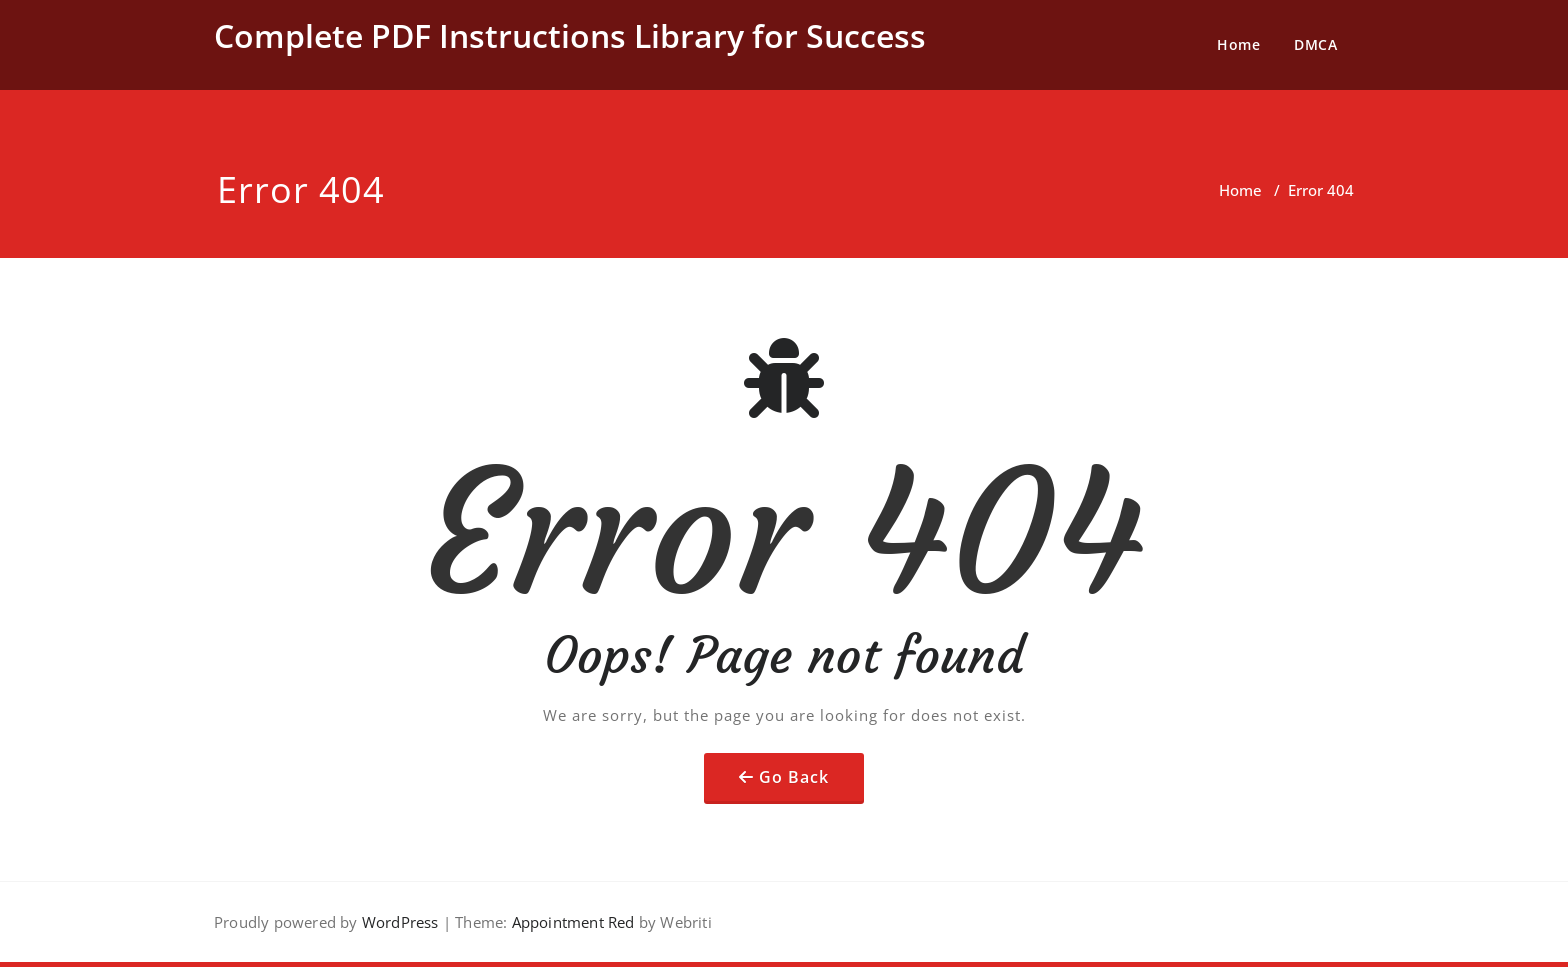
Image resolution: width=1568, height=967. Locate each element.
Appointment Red (570, 922)
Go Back (794, 777)
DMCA (1315, 44)
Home (1238, 44)
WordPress (400, 922)
